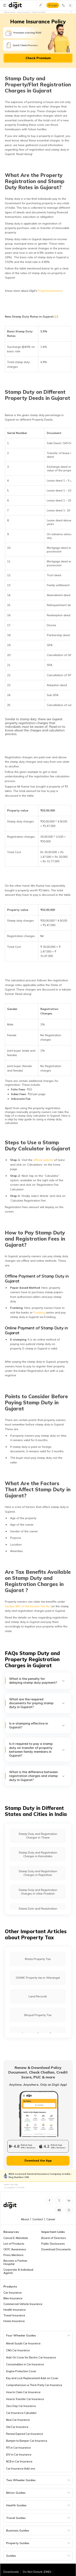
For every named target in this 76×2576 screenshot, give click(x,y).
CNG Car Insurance (18, 2350)
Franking (39, 1312)
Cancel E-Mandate (15, 2238)
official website (43, 1160)
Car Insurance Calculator (21, 2412)
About (25, 2219)
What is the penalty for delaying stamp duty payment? (37, 1680)
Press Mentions (13, 2255)
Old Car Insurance (17, 2426)
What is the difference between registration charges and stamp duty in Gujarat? (37, 1776)
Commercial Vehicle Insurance (22, 2304)
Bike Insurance (12, 2298)
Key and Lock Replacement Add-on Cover (32, 2378)
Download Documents (56, 2249)
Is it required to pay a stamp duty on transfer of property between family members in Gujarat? (37, 1749)
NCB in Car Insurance (19, 2461)
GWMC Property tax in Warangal (38, 1977)
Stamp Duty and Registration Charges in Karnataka (38, 1854)
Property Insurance (50, 291)
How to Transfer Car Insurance (25, 2399)
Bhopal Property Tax (37, 2015)
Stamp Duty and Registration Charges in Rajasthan (38, 1873)
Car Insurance (12, 2292)
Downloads (11, 2572)
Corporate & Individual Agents (18, 2271)
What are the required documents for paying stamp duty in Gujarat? (37, 1703)
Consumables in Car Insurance (25, 2364)
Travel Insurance (14, 2315)
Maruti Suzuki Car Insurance (23, 2343)
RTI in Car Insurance (18, 2447)
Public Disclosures (53, 2243)
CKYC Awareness (14, 2249)
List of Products (13, 2243)
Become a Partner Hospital (15, 2262)
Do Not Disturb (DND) (37, 2572)
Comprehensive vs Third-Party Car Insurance (34, 2385)
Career (50, 2219)
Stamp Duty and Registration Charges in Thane (38, 1835)
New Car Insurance (18, 2419)
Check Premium (38, 58)
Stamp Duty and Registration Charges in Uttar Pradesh (38, 1891)
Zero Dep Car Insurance (21, 2406)
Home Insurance (14, 2321)
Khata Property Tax (38, 1959)
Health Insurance (14, 2309)
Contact (37, 2219)
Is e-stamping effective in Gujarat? (37, 1725)
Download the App (38, 2160)
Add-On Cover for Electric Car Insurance (31, 2357)
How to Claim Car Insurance (23, 2392)
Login (54, 5)
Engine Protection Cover (21, 2371)
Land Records (38, 1996)
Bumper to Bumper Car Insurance (26, 2440)
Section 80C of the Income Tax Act (27, 1606)
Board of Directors (53, 2238)
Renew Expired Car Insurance (24, 2433)
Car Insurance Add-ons (20, 2468)
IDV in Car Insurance (18, 2454)
